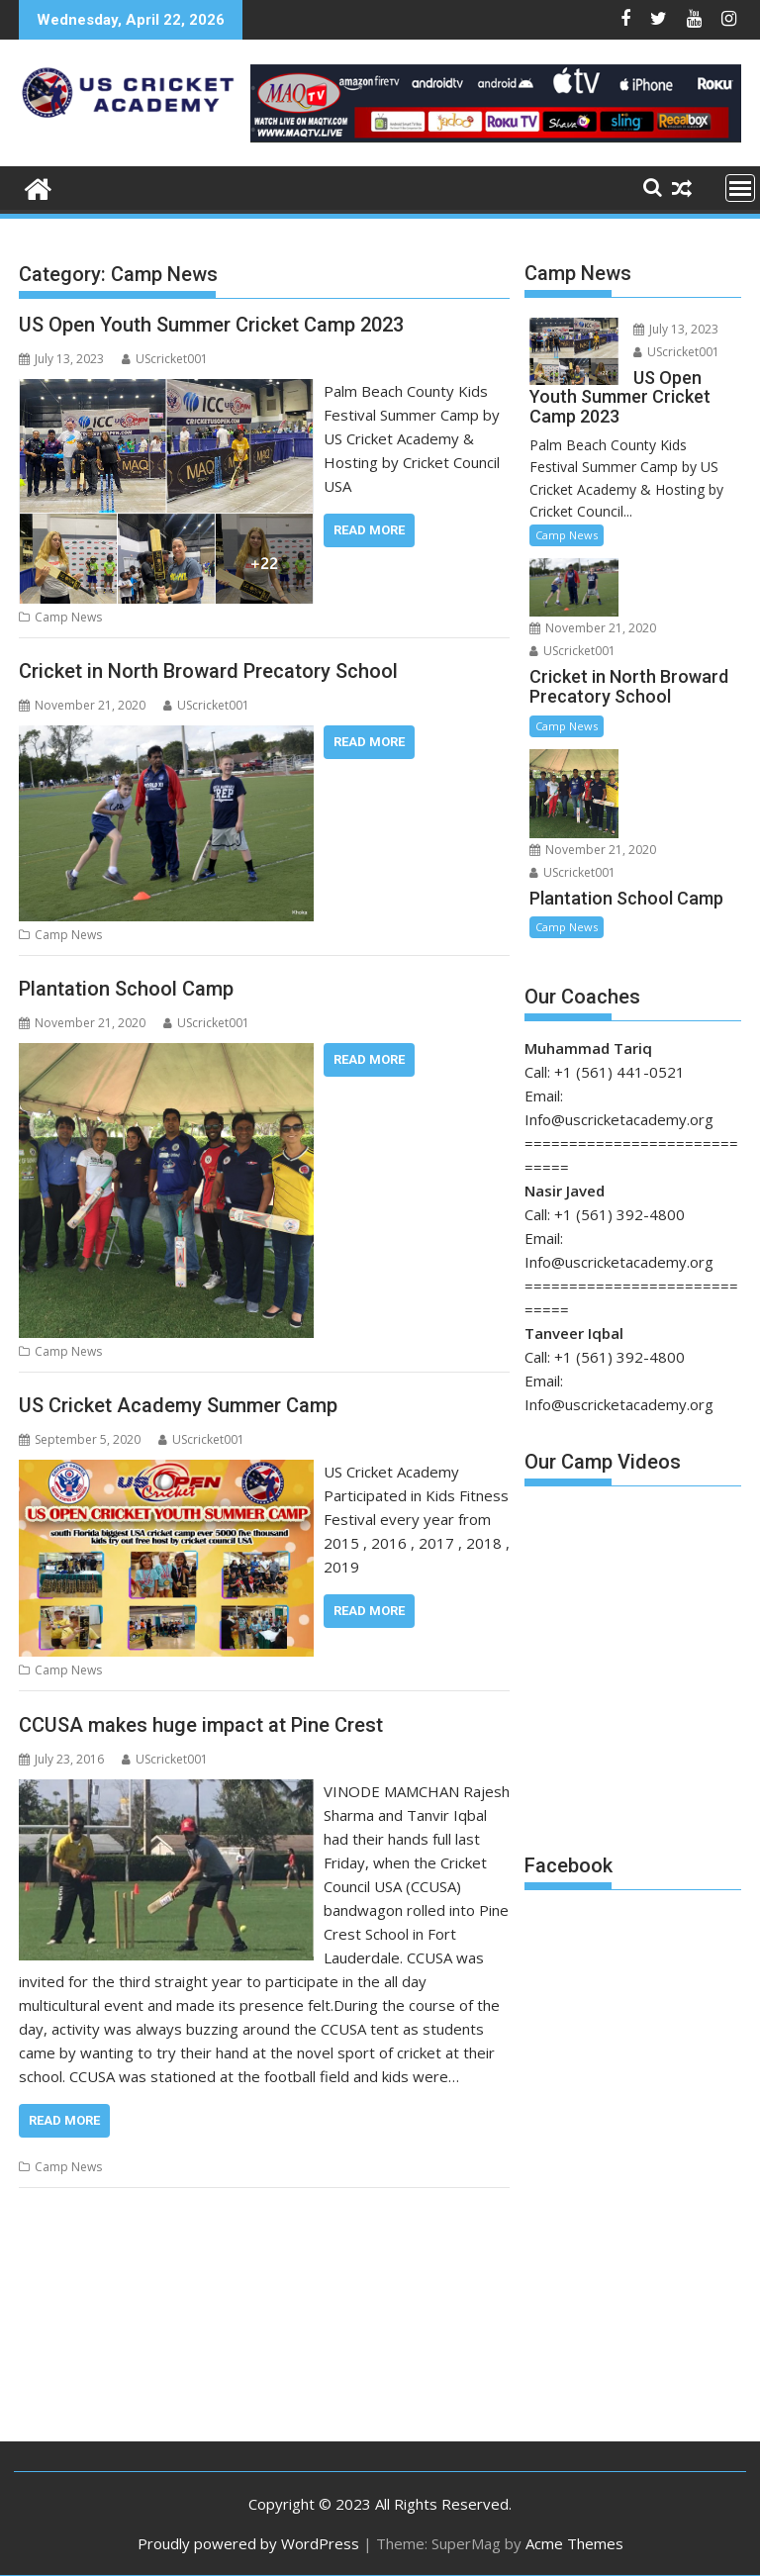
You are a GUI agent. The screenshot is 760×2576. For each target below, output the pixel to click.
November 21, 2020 (592, 628)
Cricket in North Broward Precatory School (208, 671)
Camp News (68, 617)
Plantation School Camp (126, 989)
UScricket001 (165, 358)
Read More (369, 530)
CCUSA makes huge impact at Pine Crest (201, 1725)
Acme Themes (574, 2543)
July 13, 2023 (675, 329)
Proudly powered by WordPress (248, 2543)
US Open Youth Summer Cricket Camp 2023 (211, 324)
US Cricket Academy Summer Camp (178, 1405)
